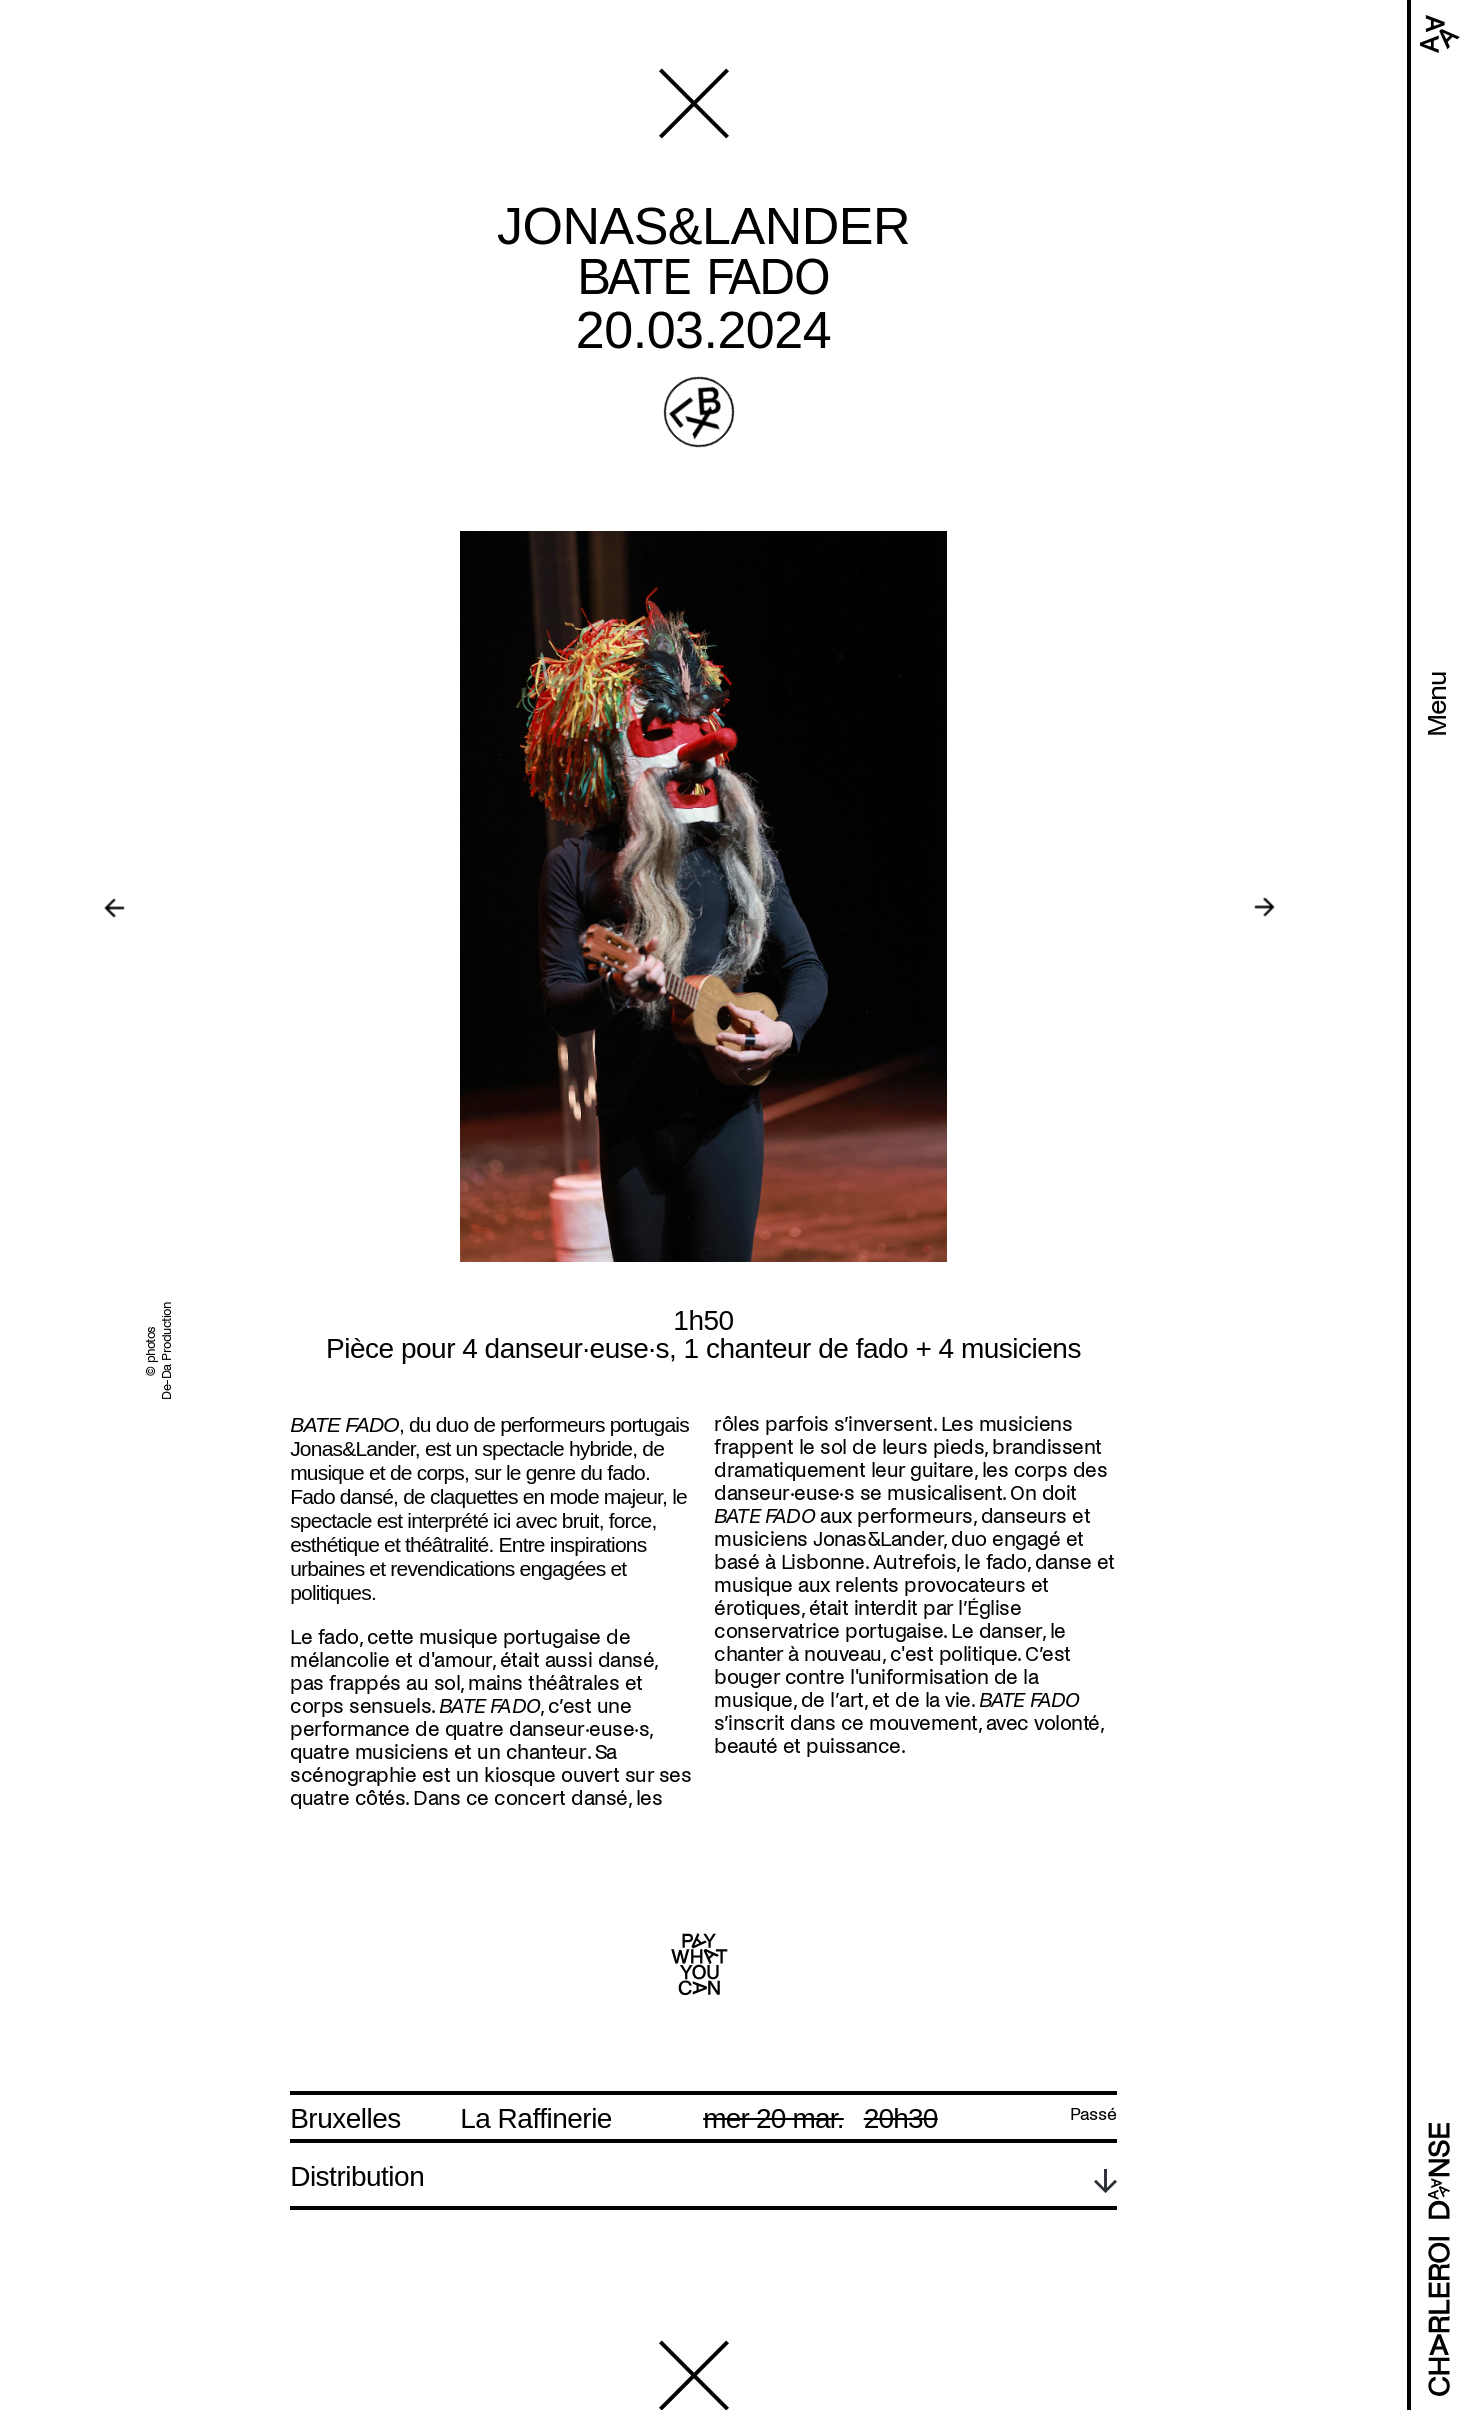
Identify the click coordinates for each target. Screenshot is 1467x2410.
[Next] (1264, 907)
